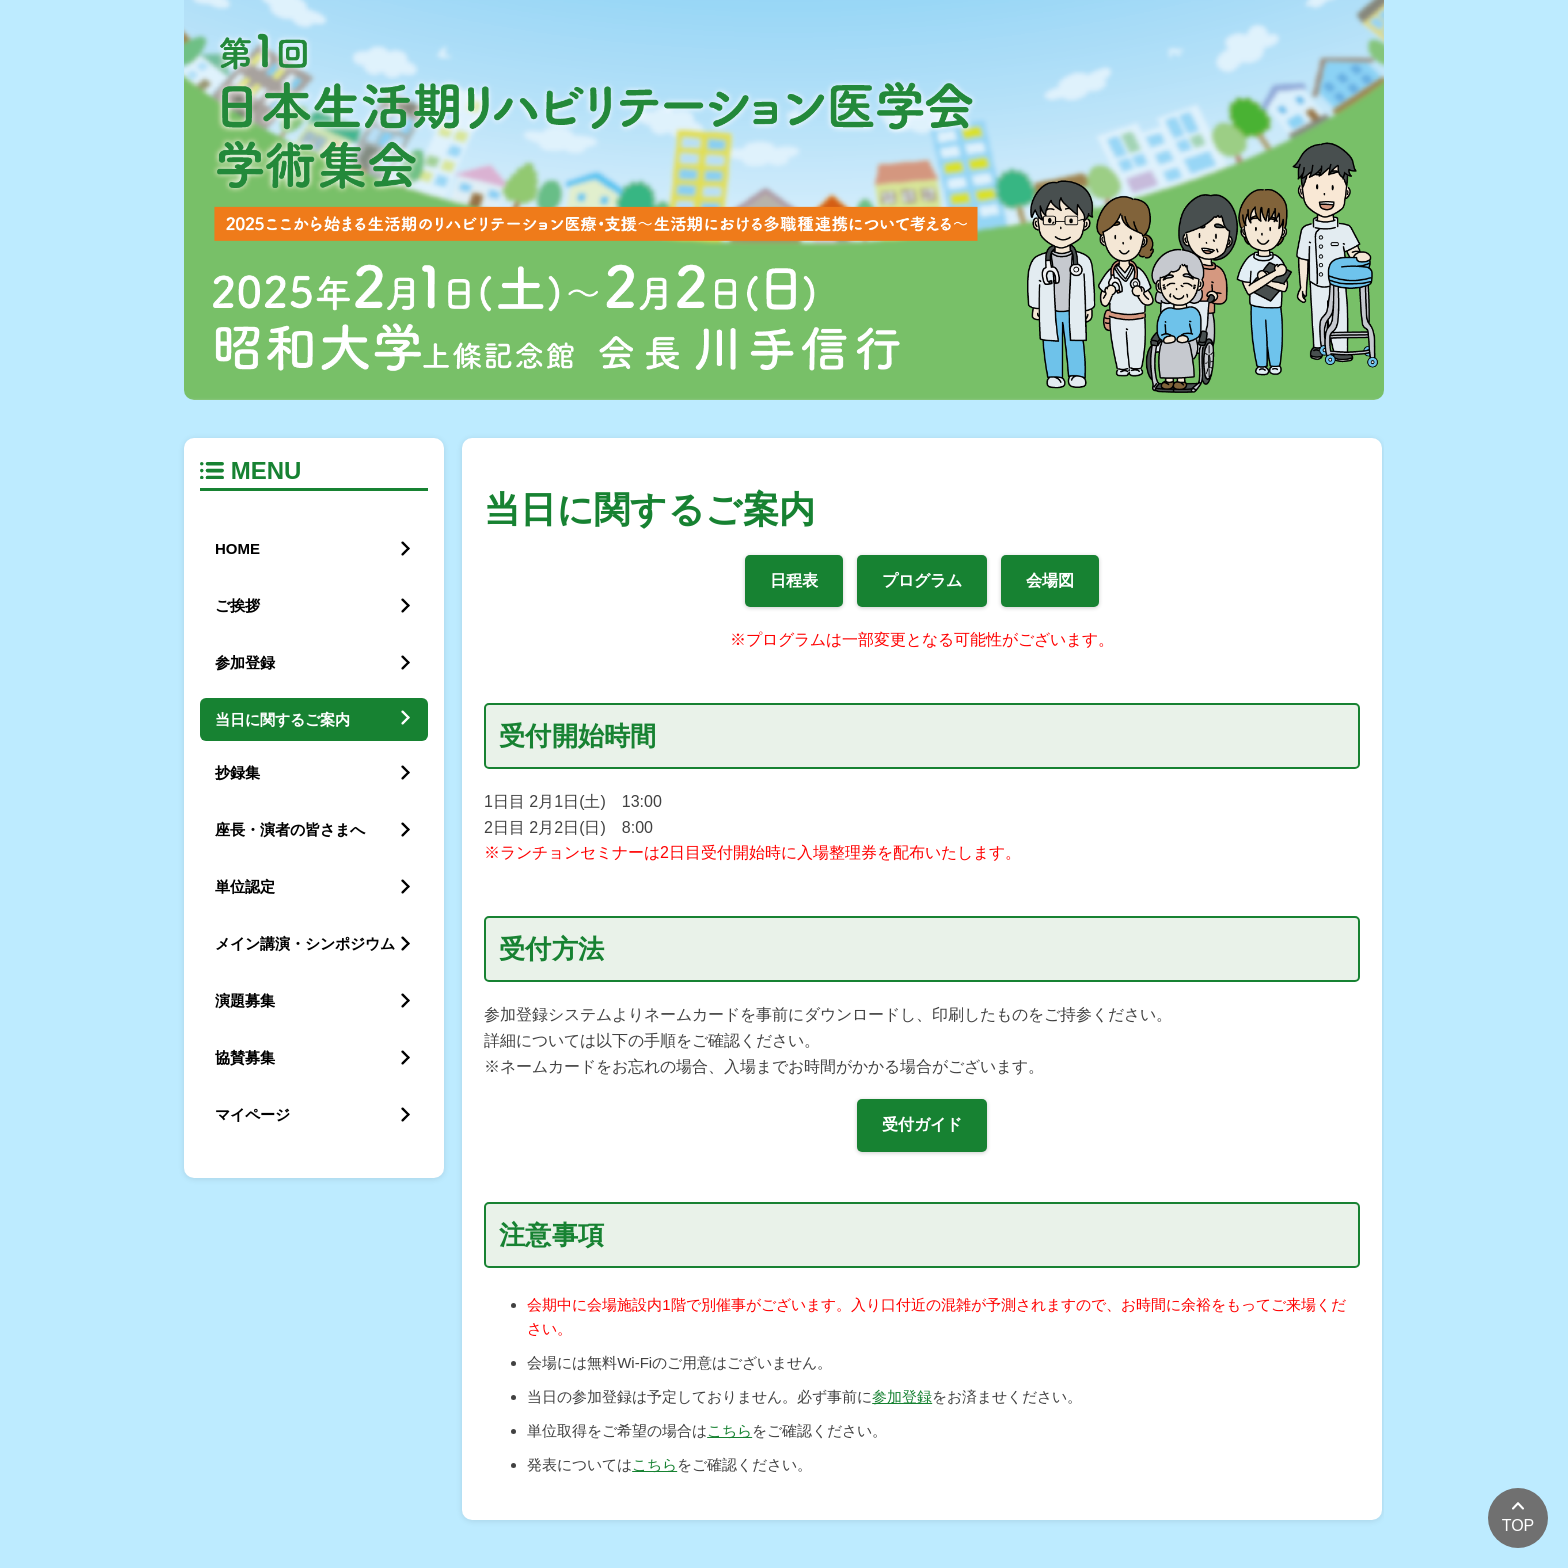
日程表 (794, 580)
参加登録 (902, 1396)
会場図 (1050, 580)
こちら (729, 1430)
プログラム (922, 580)
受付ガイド (922, 1124)
